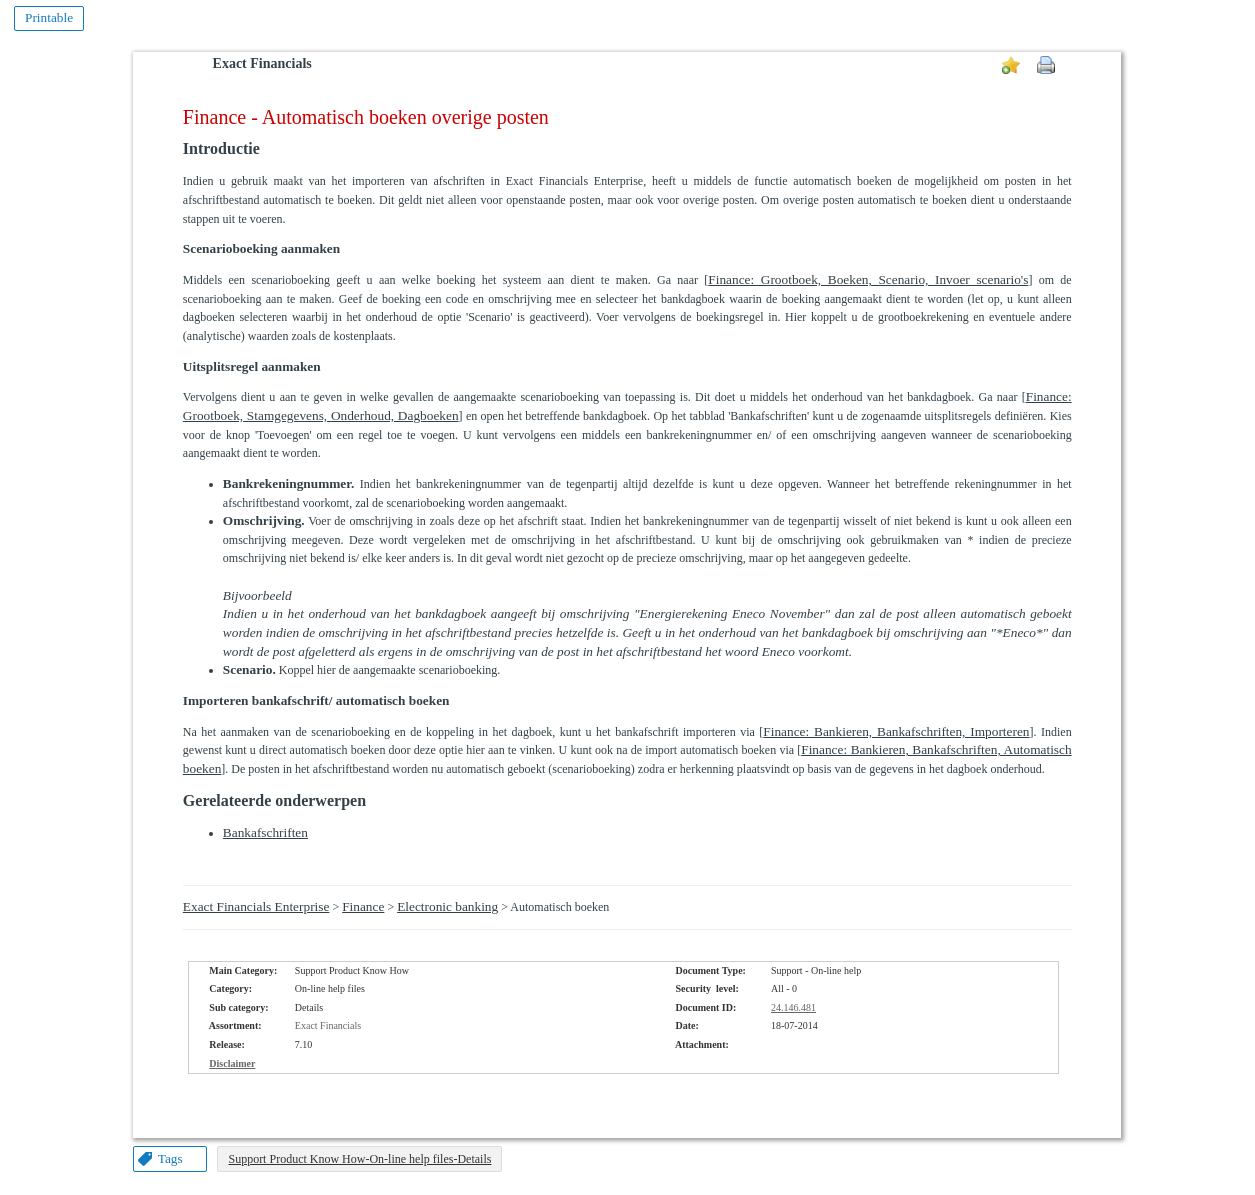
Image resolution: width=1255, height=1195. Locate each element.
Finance (363, 906)
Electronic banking (447, 906)
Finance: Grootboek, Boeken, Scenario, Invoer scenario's (868, 279)
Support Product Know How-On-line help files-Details (359, 1159)
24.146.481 (793, 1007)
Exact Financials (262, 63)
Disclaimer (232, 1063)
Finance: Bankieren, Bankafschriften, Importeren (896, 731)
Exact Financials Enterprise (256, 906)
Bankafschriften (265, 832)
